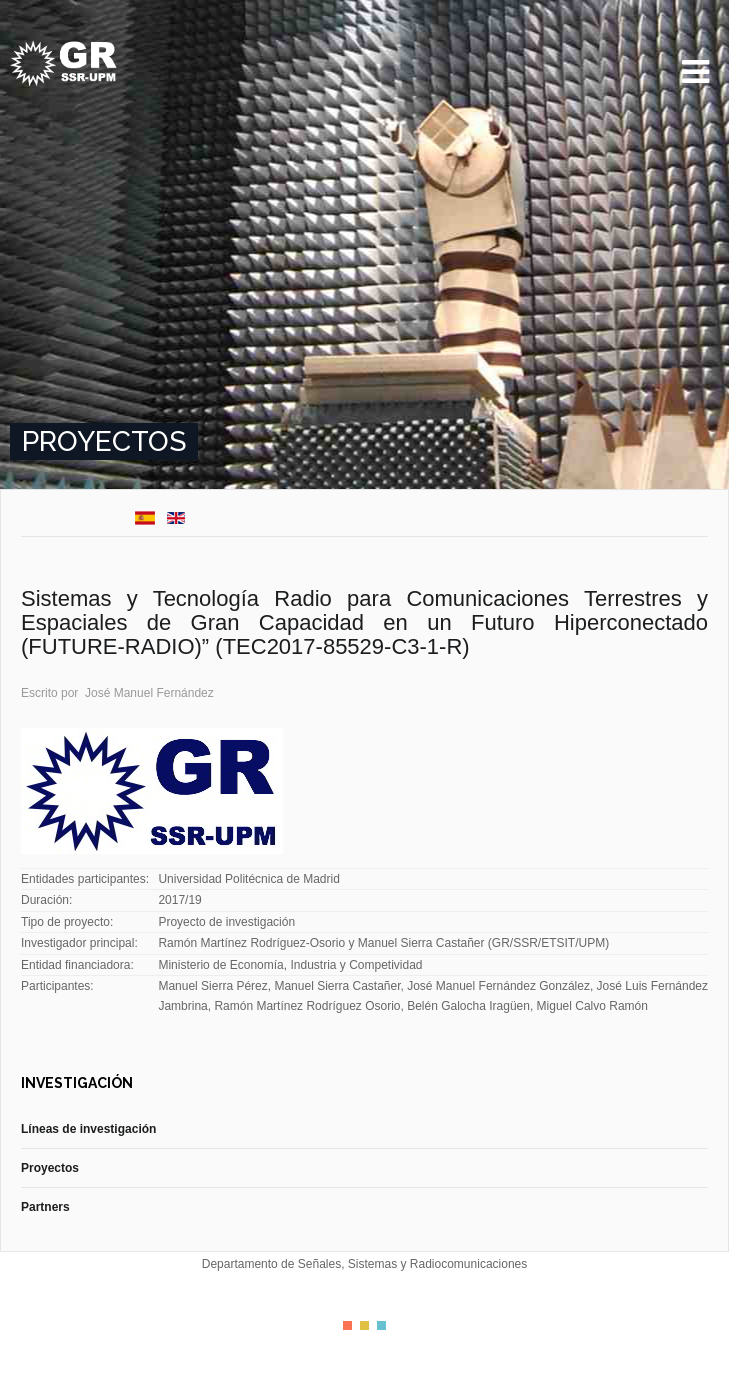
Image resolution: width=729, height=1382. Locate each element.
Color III (381, 1325)
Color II (364, 1325)
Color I (347, 1325)
